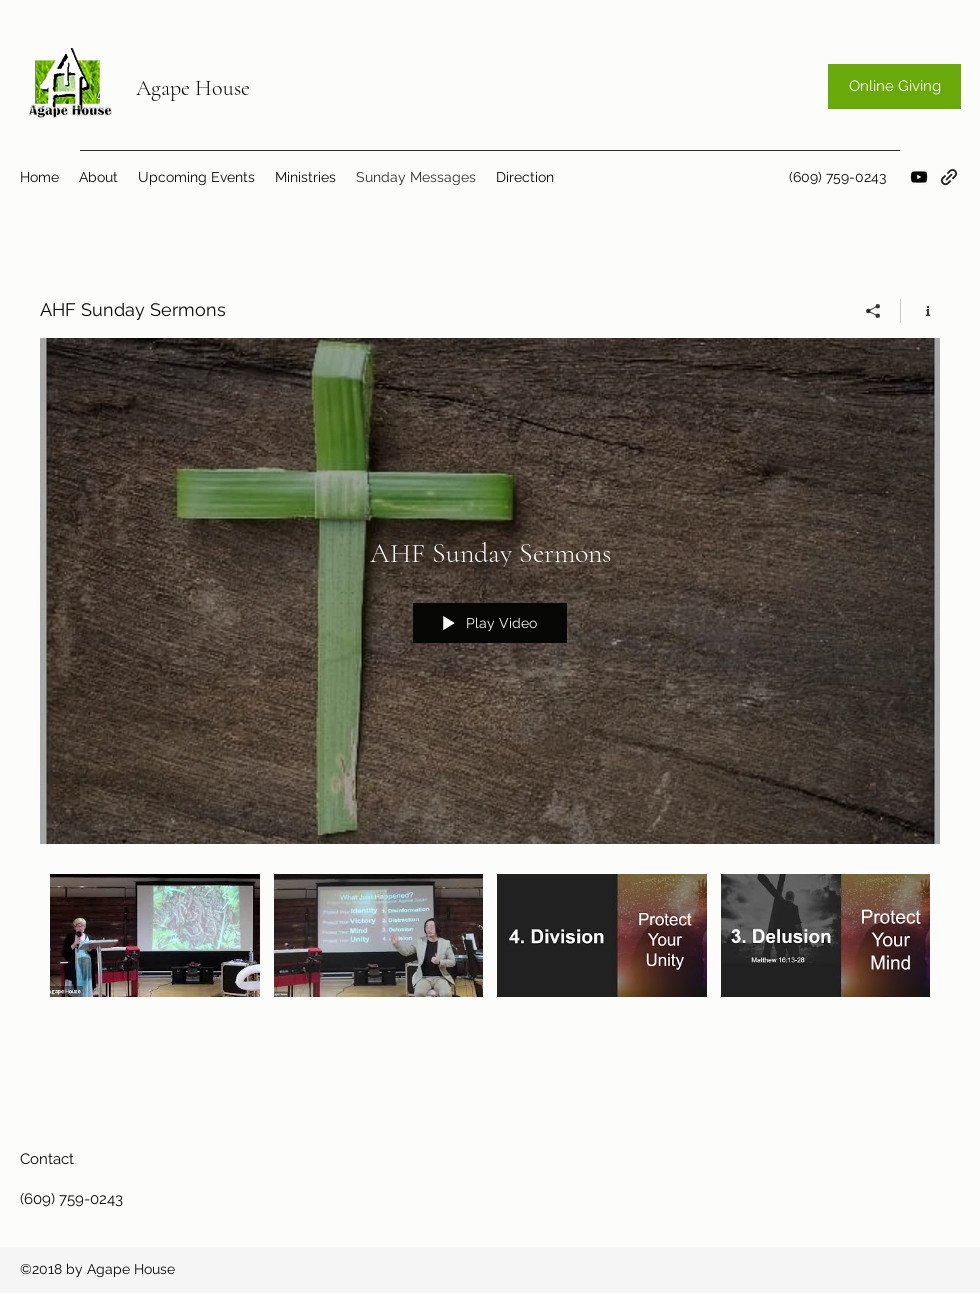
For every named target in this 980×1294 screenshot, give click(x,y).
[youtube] (919, 177)
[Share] (873, 311)
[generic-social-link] (949, 177)
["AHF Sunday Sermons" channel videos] (490, 949)
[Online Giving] (894, 86)
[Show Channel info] (920, 311)
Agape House (193, 88)
